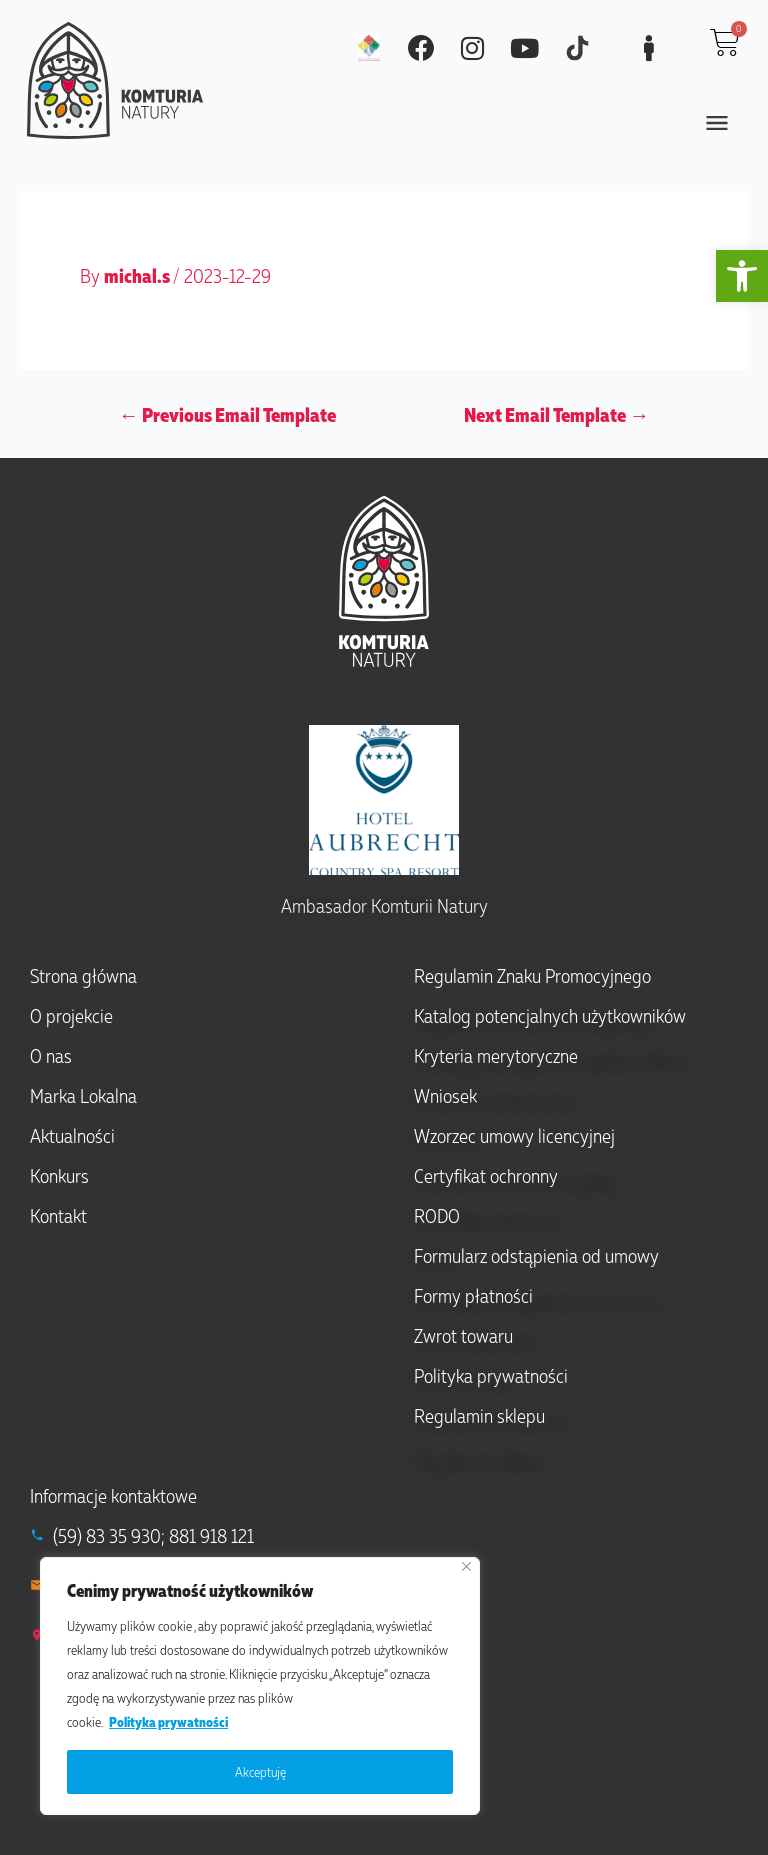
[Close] (466, 1566)
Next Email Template (556, 414)
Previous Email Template (227, 414)
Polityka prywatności (168, 1721)
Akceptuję (260, 1771)
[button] (742, 276)
